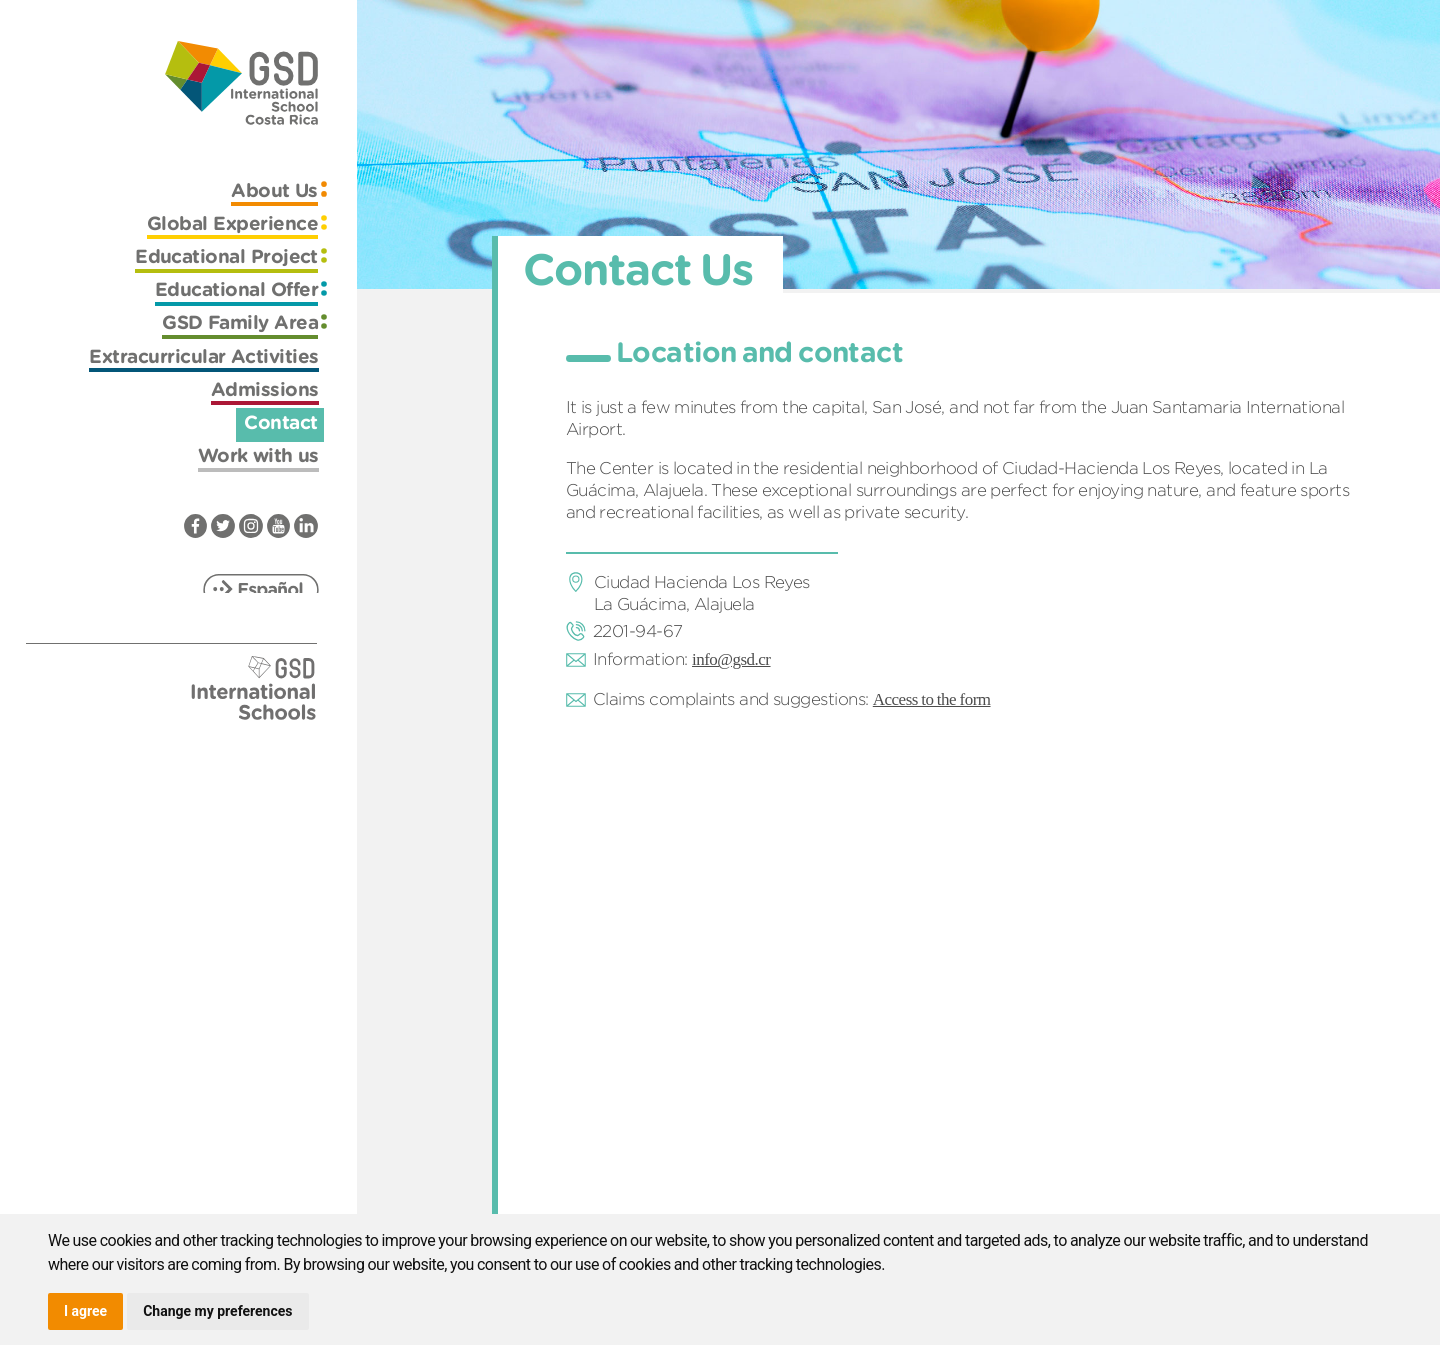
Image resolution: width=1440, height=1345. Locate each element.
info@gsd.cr (731, 659)
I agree (85, 1311)
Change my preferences (217, 1311)
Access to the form (932, 699)
